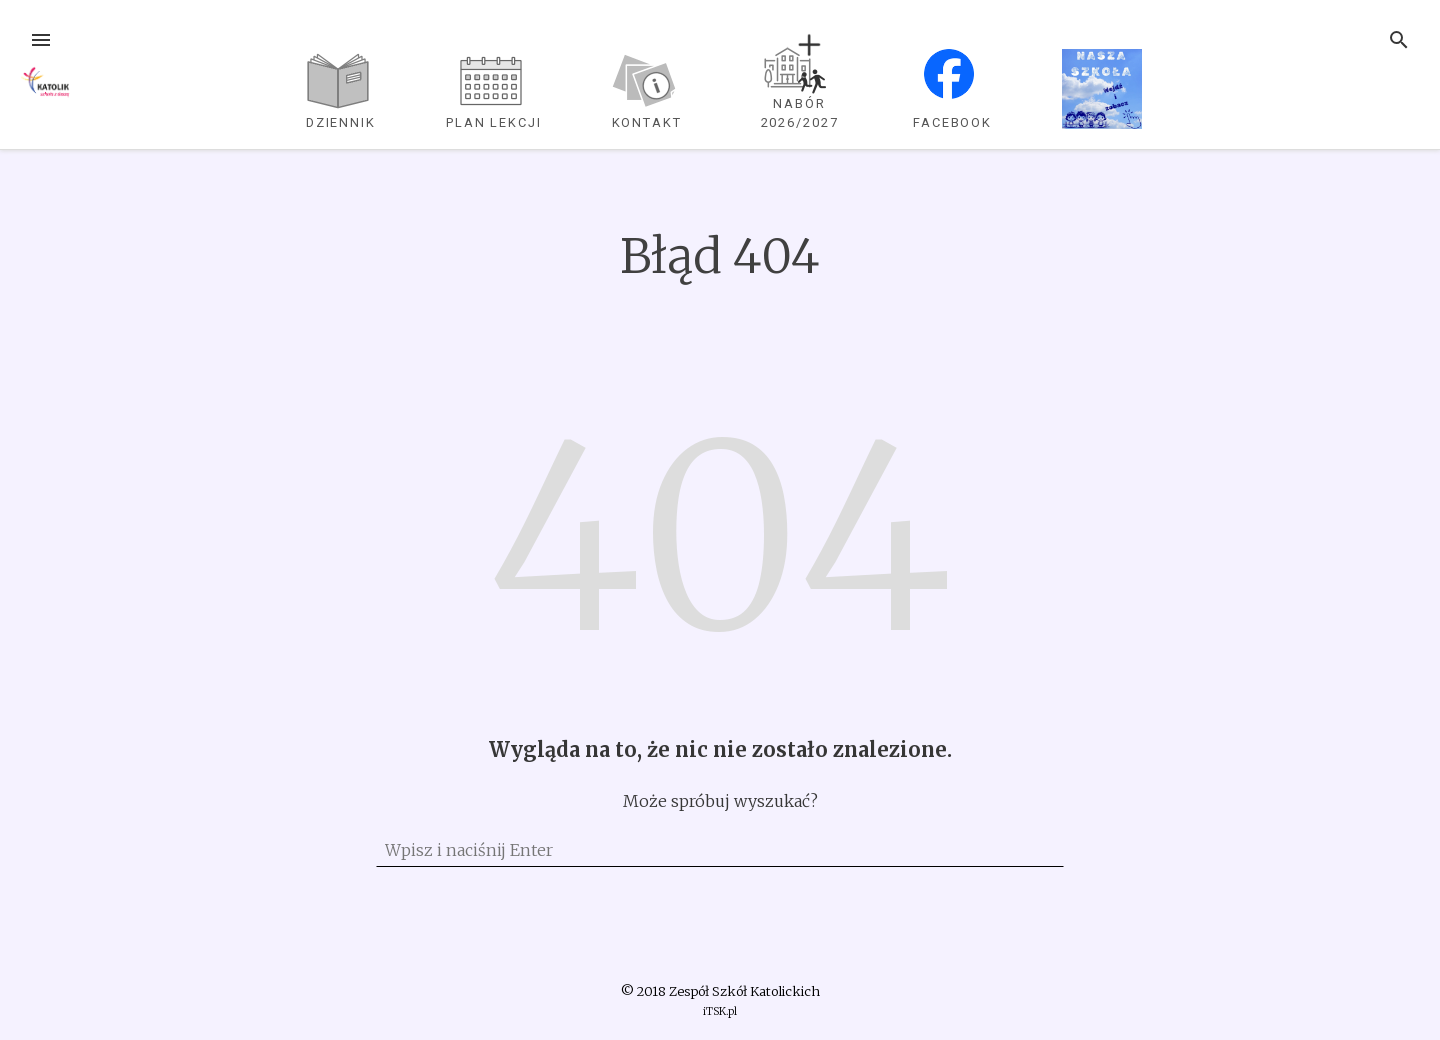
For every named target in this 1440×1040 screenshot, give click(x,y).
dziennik (341, 122)
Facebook (952, 122)
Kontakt (647, 122)
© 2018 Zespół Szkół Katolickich (720, 991)
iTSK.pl (720, 1011)
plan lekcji (494, 122)
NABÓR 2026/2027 (800, 113)
